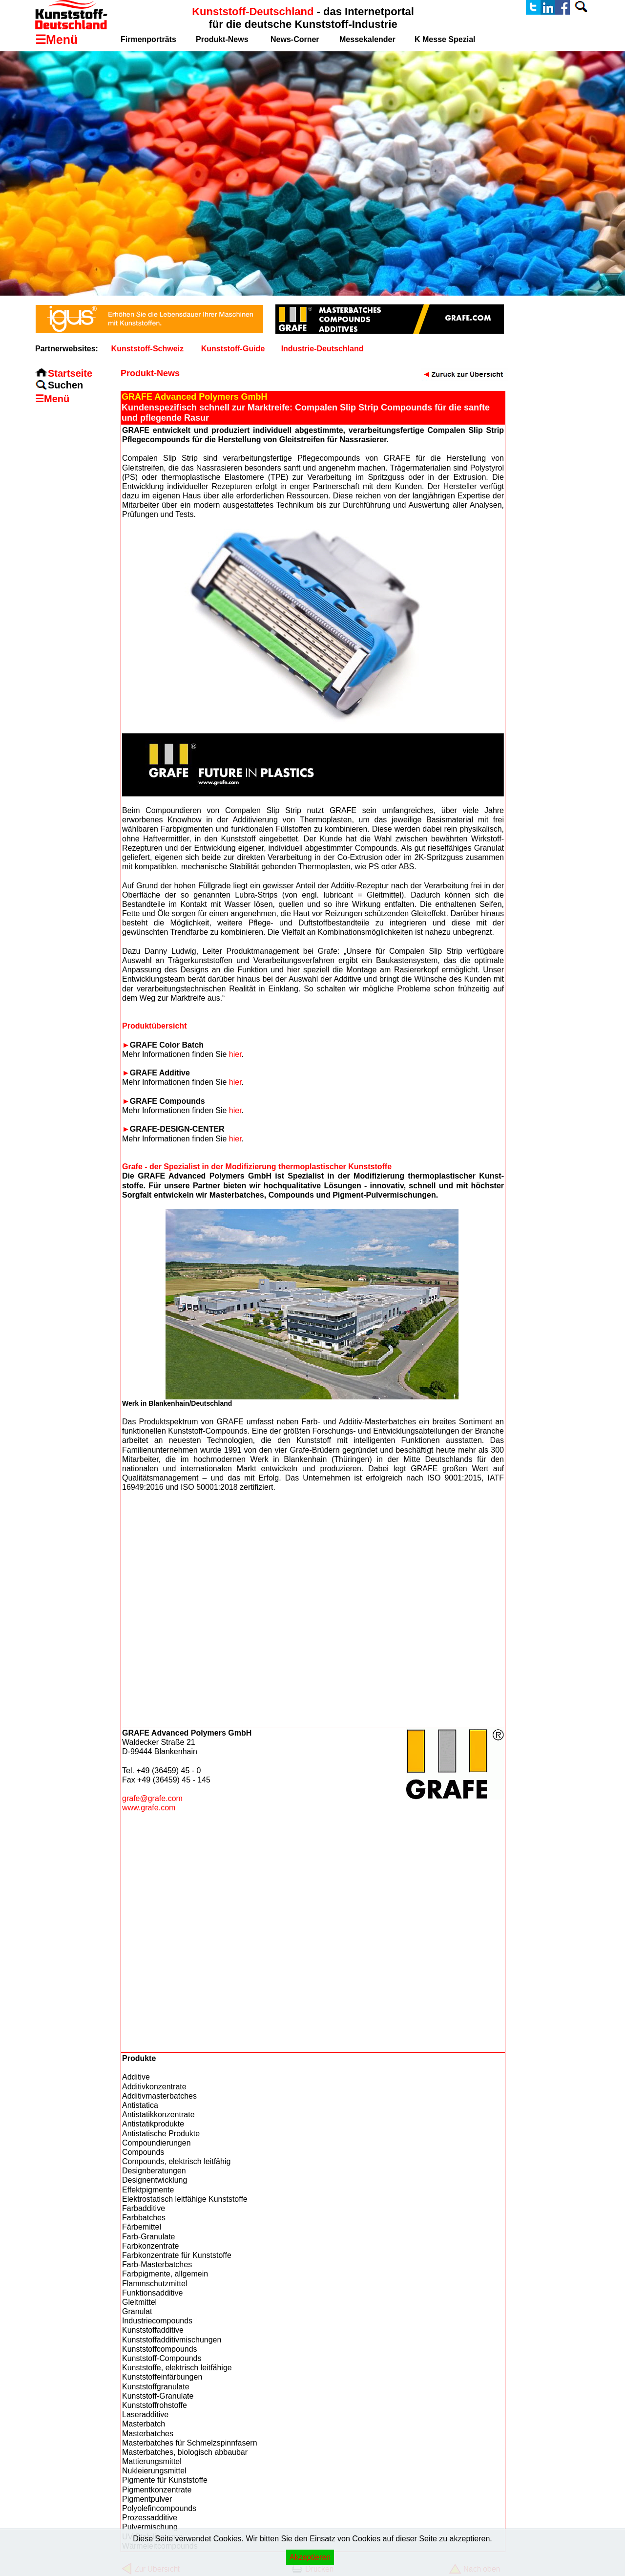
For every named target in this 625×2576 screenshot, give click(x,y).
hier (235, 1054)
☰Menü (52, 398)
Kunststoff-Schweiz (147, 348)
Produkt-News (222, 39)
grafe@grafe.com (152, 1798)
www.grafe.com (148, 1807)
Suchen (65, 385)
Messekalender (367, 39)
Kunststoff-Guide (233, 348)
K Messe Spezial (445, 39)
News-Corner (295, 39)
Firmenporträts (148, 39)
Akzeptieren (310, 2557)
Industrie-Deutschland (322, 348)
